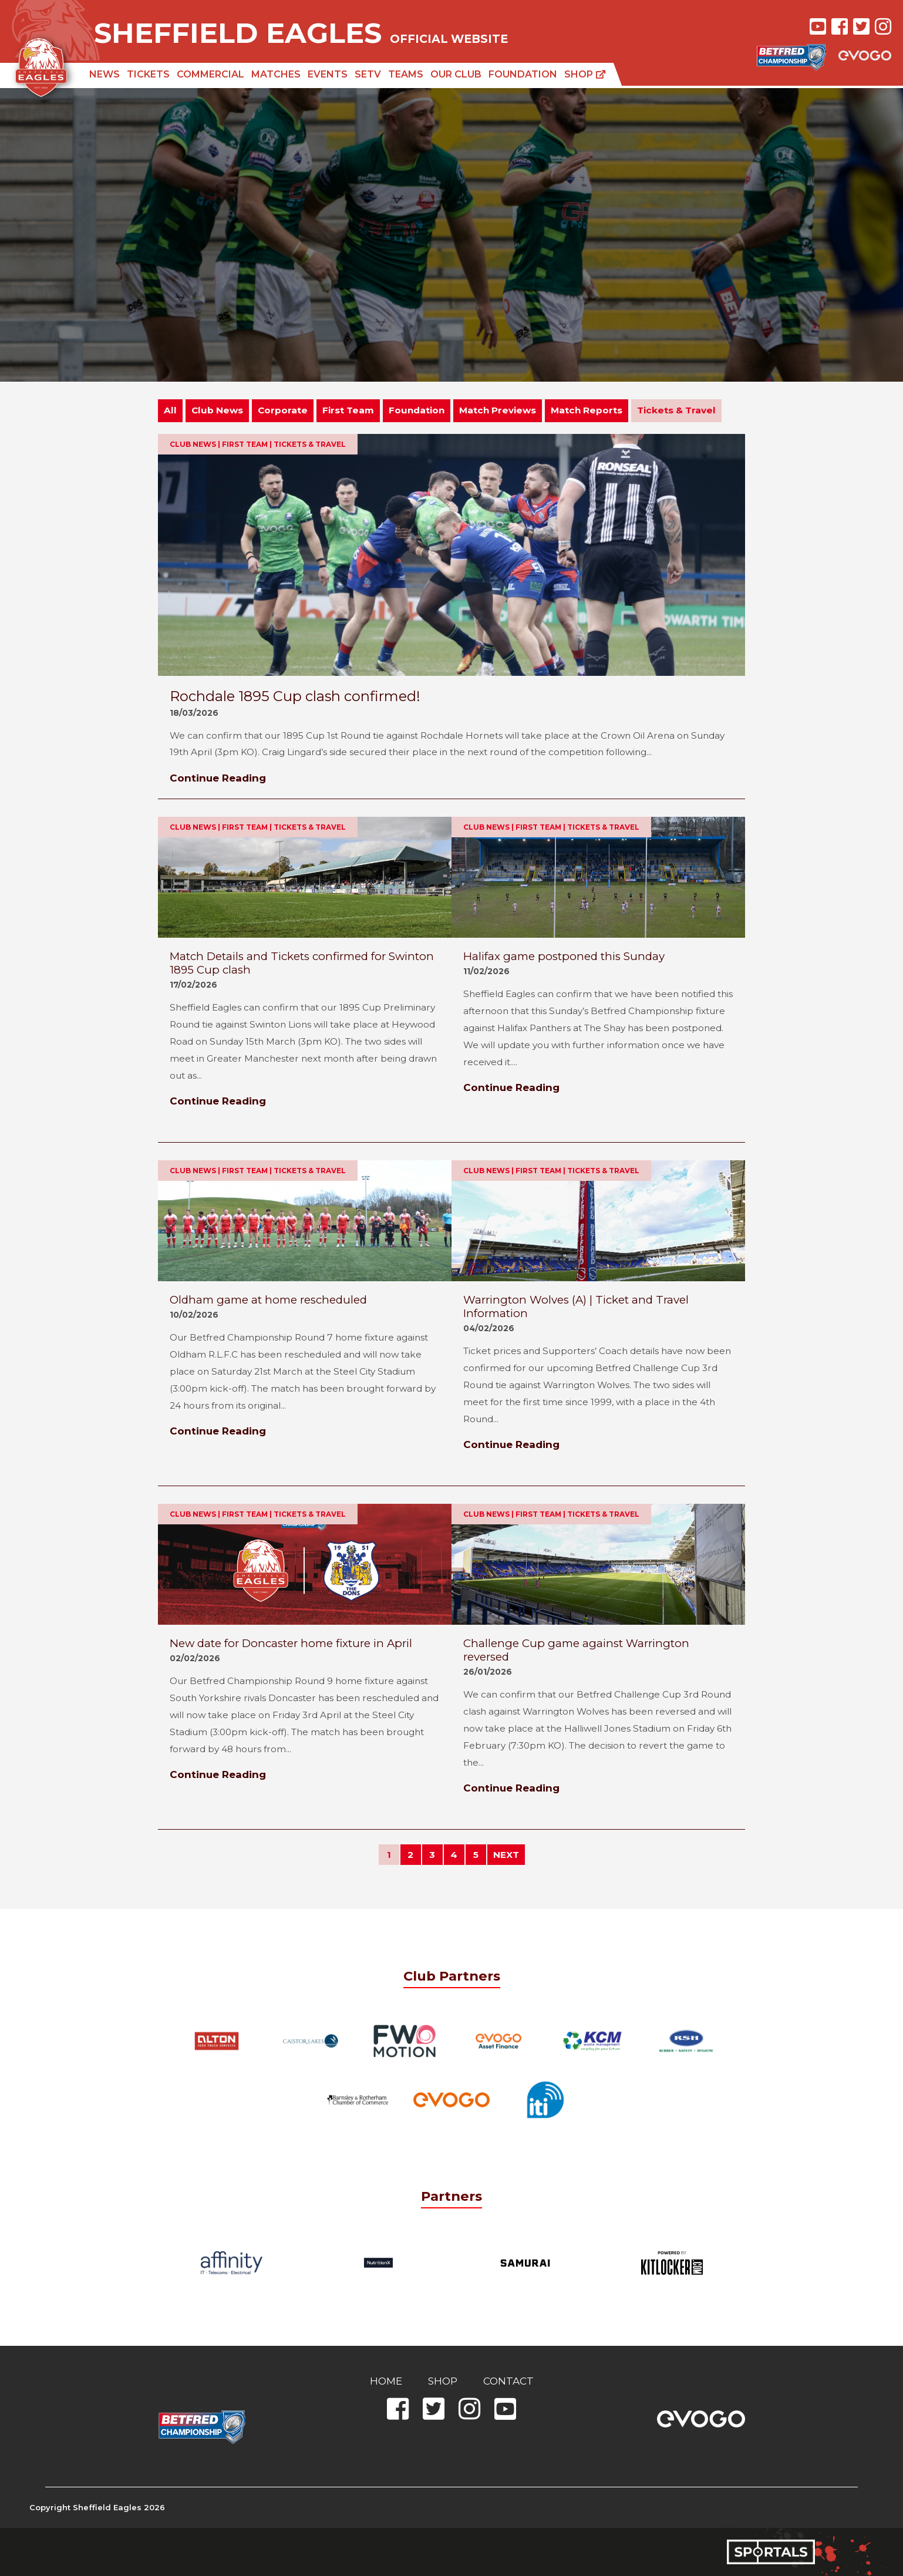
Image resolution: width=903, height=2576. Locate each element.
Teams (405, 74)
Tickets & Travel (676, 410)
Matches (276, 74)
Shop (585, 74)
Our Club (455, 74)
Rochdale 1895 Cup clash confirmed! (295, 696)
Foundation (522, 74)
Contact (508, 2381)
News (104, 74)
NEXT (506, 1854)
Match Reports (586, 410)
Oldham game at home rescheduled (268, 1299)
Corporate (283, 410)
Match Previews (497, 410)
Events (328, 74)
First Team (348, 410)
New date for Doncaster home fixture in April (291, 1643)
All (170, 410)
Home (386, 2381)
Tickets (148, 74)
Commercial (210, 74)
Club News (217, 410)
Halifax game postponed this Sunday (564, 956)
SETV (368, 74)
